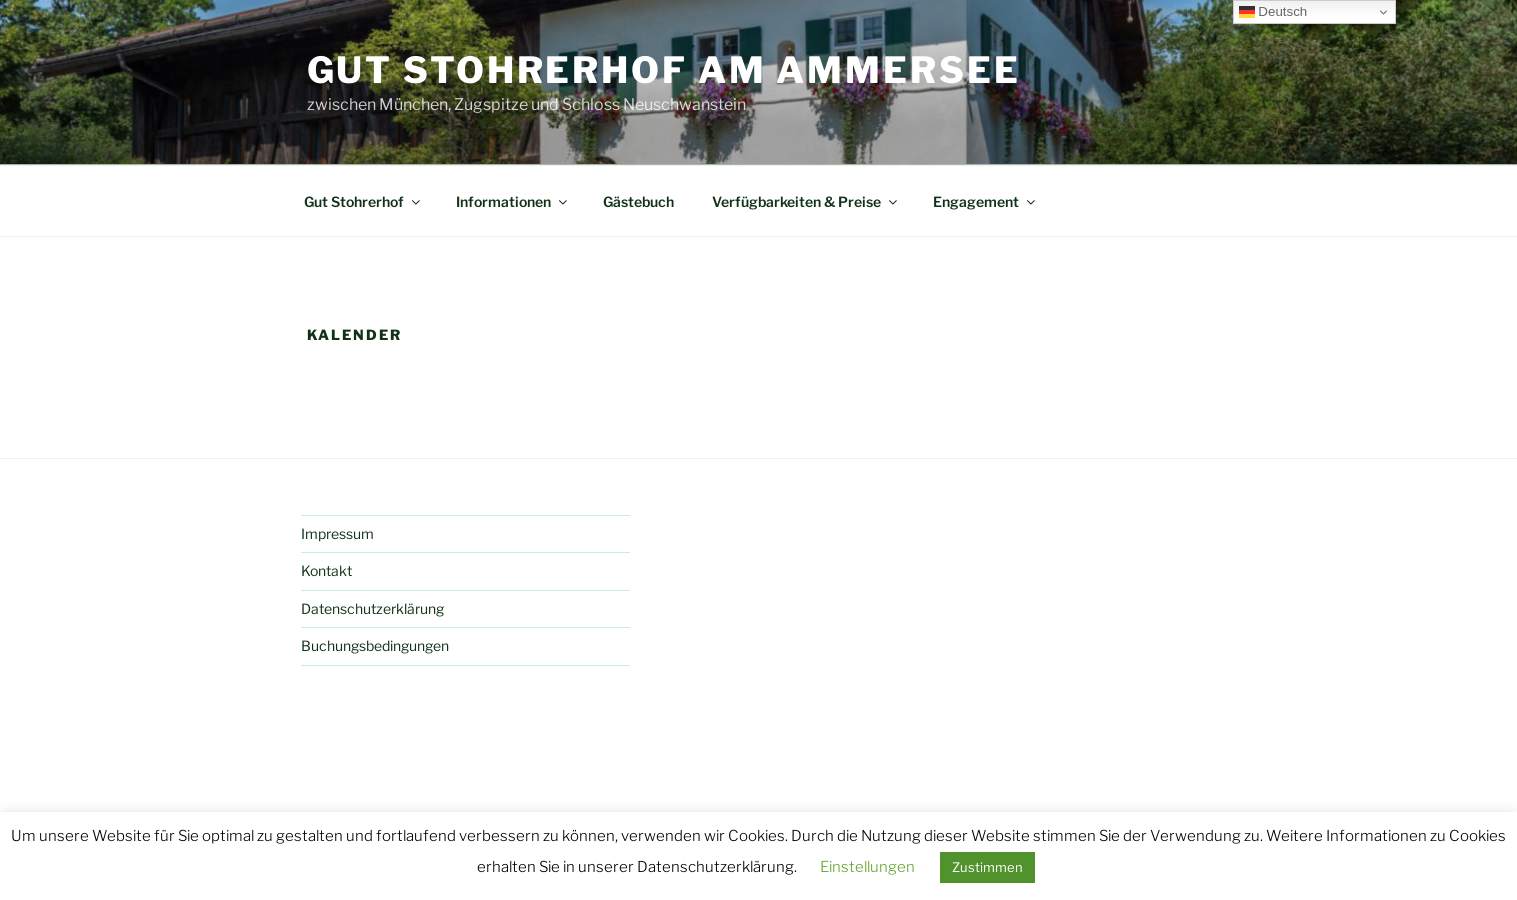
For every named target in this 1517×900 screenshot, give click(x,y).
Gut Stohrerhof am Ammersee (664, 70)
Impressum (337, 533)
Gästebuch (638, 201)
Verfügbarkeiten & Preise (806, 201)
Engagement (985, 201)
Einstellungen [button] (867, 867)
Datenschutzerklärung (372, 608)
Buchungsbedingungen (375, 645)
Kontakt (326, 570)
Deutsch (1273, 12)
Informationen (513, 201)
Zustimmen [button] (987, 867)
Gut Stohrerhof (363, 201)
